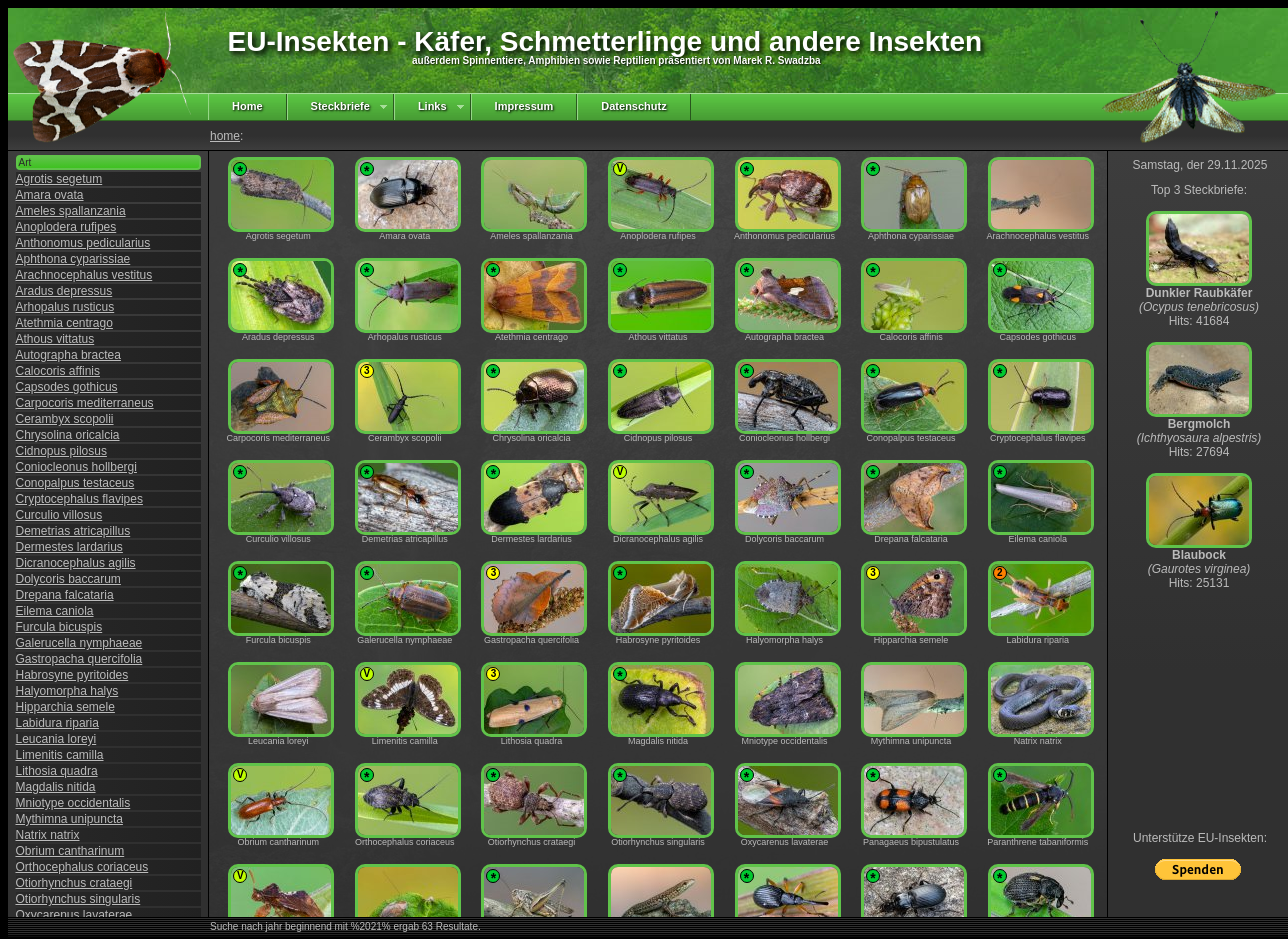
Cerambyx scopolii (65, 419)
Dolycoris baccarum (68, 579)
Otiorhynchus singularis (78, 899)
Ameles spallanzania (71, 211)
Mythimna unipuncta (69, 819)
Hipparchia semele (65, 707)
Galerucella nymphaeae (79, 643)
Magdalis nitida (56, 787)
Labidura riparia (57, 723)
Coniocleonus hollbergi (76, 467)
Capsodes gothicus (67, 387)
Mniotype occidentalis (73, 803)
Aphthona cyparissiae (73, 259)
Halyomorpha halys (67, 691)
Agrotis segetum (59, 179)
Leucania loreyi (56, 739)
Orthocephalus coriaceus (82, 867)
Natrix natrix (48, 835)
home (225, 136)
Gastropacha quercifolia (79, 659)
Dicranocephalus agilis (76, 563)
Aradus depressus (64, 291)
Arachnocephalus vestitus (84, 275)
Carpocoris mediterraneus (85, 403)
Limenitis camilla (60, 755)
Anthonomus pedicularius (83, 243)
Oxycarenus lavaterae (74, 915)
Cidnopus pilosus (61, 451)
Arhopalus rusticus (65, 307)
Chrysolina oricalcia (68, 435)
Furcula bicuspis (59, 627)
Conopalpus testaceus (75, 483)
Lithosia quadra (57, 771)
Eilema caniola (55, 611)
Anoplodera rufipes (66, 227)
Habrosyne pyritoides (72, 675)
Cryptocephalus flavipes (79, 499)
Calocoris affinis (58, 371)
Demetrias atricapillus (73, 531)
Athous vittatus (55, 339)
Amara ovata (50, 195)
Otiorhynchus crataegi (74, 883)
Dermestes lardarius (69, 547)
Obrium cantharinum (70, 851)
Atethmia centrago (64, 323)
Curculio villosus (59, 515)
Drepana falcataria (65, 595)
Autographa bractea (68, 355)
